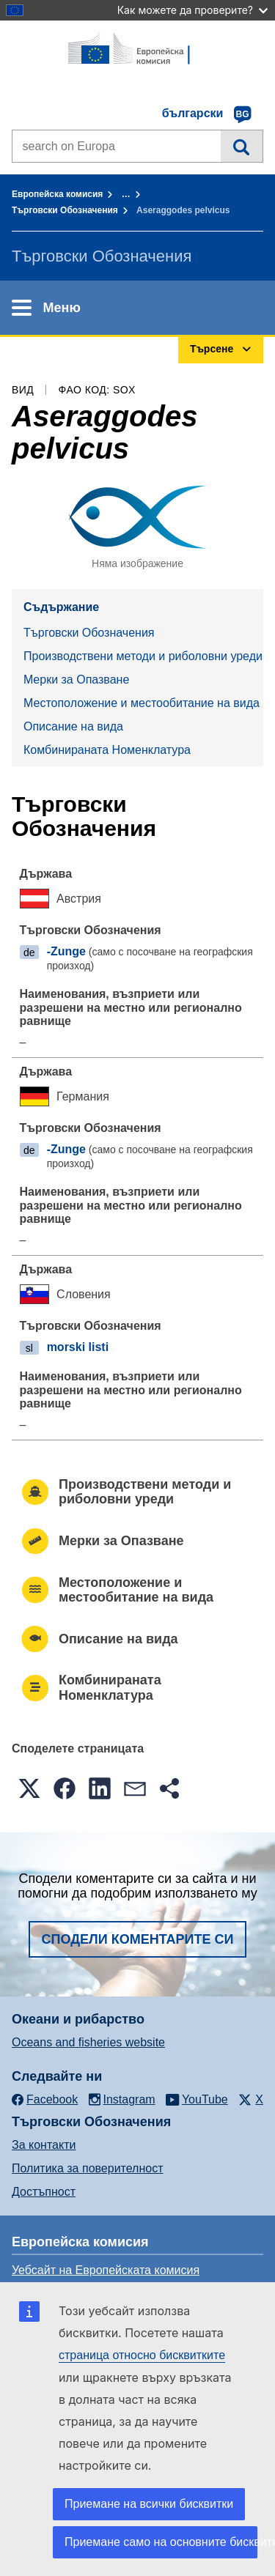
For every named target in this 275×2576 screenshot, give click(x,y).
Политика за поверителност (88, 2168)
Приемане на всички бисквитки (149, 2504)
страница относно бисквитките (142, 2355)
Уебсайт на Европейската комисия (105, 2270)
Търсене (242, 145)
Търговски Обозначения (65, 210)
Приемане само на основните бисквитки (161, 2542)
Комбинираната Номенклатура (107, 750)
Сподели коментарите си (138, 1939)
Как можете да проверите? (192, 10)
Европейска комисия (57, 194)
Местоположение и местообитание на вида (141, 703)
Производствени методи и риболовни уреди (143, 656)
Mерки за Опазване (76, 679)
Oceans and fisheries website (88, 2042)
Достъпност (44, 2191)
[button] (29, 1788)
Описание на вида (73, 726)
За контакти (44, 2145)
